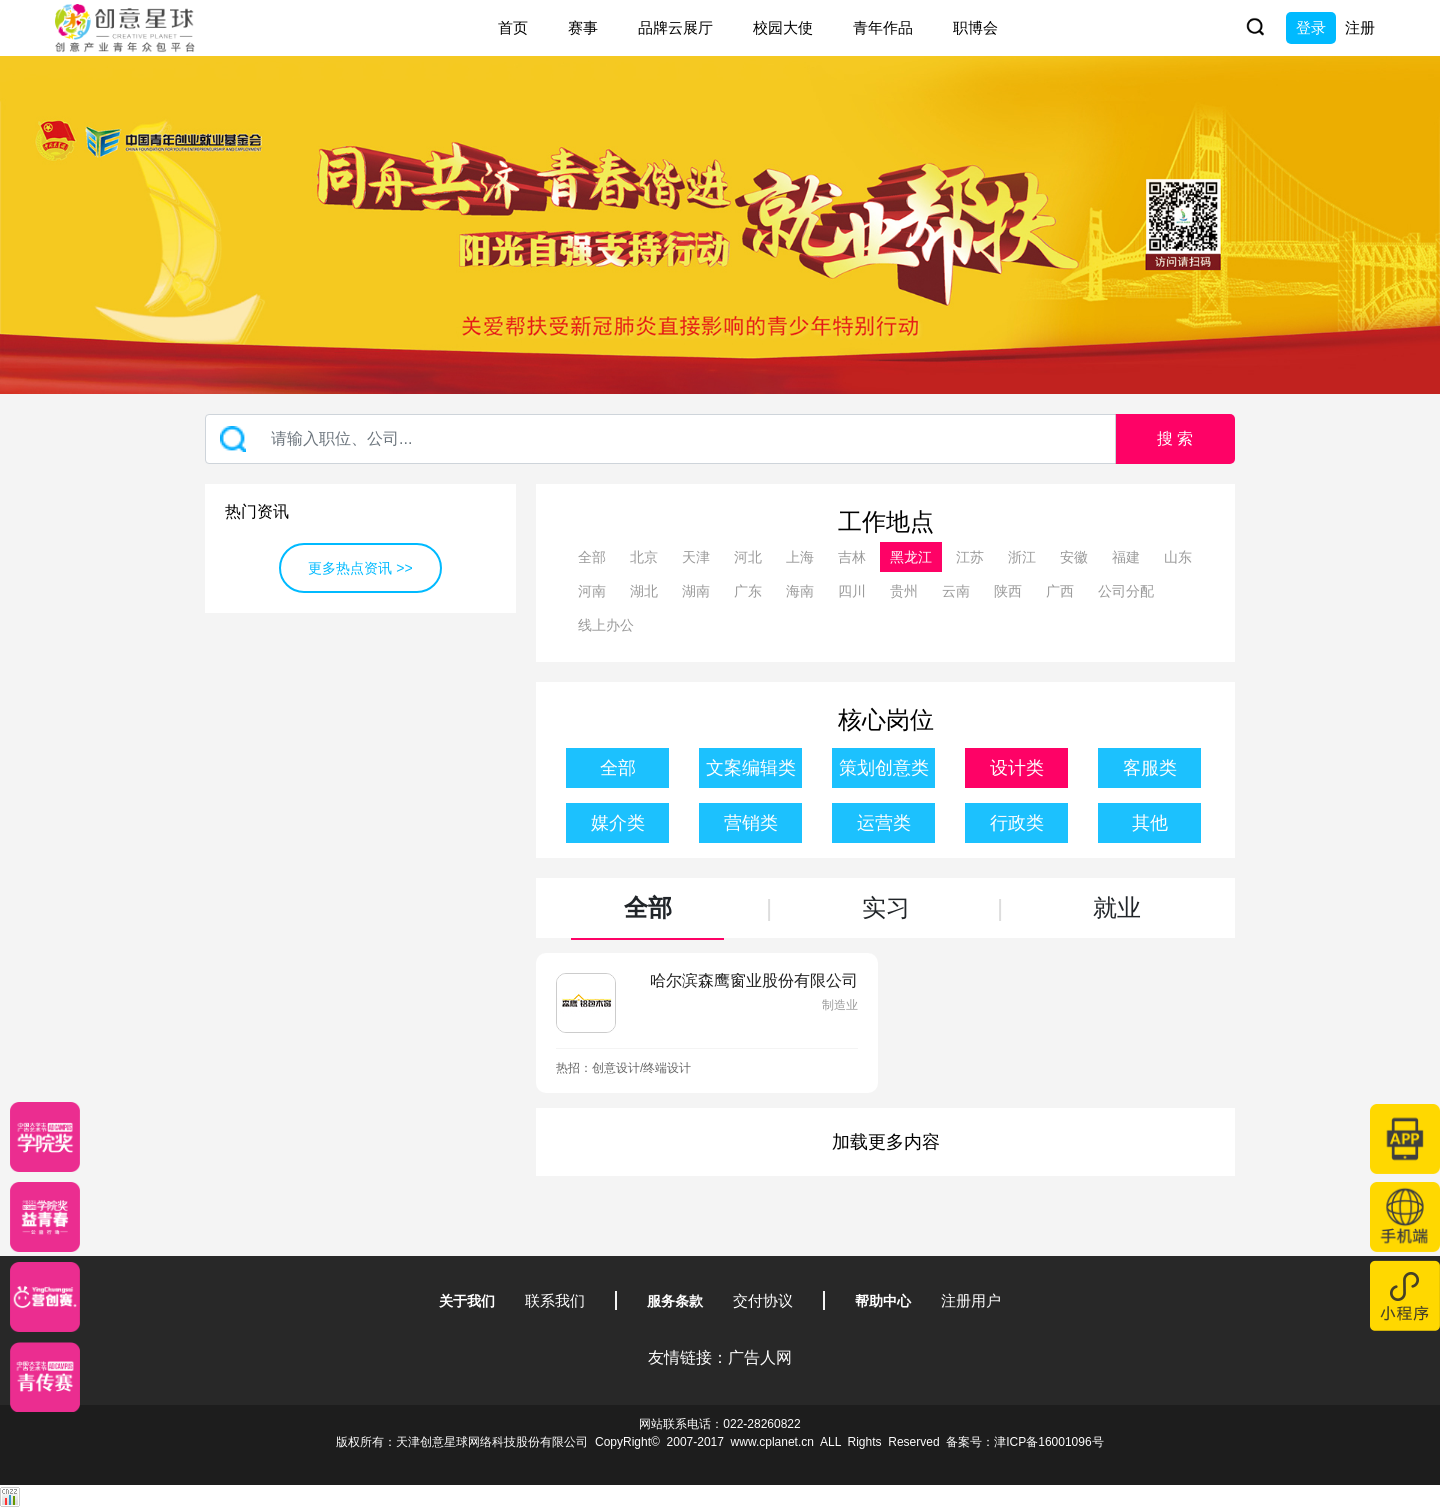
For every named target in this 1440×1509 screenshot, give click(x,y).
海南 (800, 591)
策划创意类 (884, 768)
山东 (1178, 557)
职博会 (975, 27)
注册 (1360, 27)
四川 (852, 591)
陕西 (1008, 591)
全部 (592, 557)
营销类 (751, 823)
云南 (956, 591)
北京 (644, 557)
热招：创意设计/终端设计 (623, 1068)
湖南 (696, 591)
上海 (800, 557)
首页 (513, 27)
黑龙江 (911, 557)
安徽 (1074, 557)
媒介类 (618, 823)
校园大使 (783, 27)
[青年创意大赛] (45, 1217)
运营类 (884, 823)
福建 (1126, 557)
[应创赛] (45, 1297)
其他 (1150, 823)
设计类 (1017, 768)
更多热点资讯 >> (360, 568)
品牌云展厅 (675, 27)
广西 (1060, 591)
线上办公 (606, 625)
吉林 (852, 557)
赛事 (583, 27)
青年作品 (883, 27)
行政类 (1017, 823)
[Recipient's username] (660, 439)
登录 (1311, 27)
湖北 (644, 591)
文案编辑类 (751, 768)
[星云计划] (45, 1137)
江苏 (970, 557)
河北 (748, 557)
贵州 (904, 591)
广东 (748, 591)
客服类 (1150, 768)
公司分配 (1126, 591)
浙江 (1022, 557)
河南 (592, 591)
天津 (696, 557)
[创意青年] (45, 1377)
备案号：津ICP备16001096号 (1024, 1442)
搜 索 (1175, 438)
